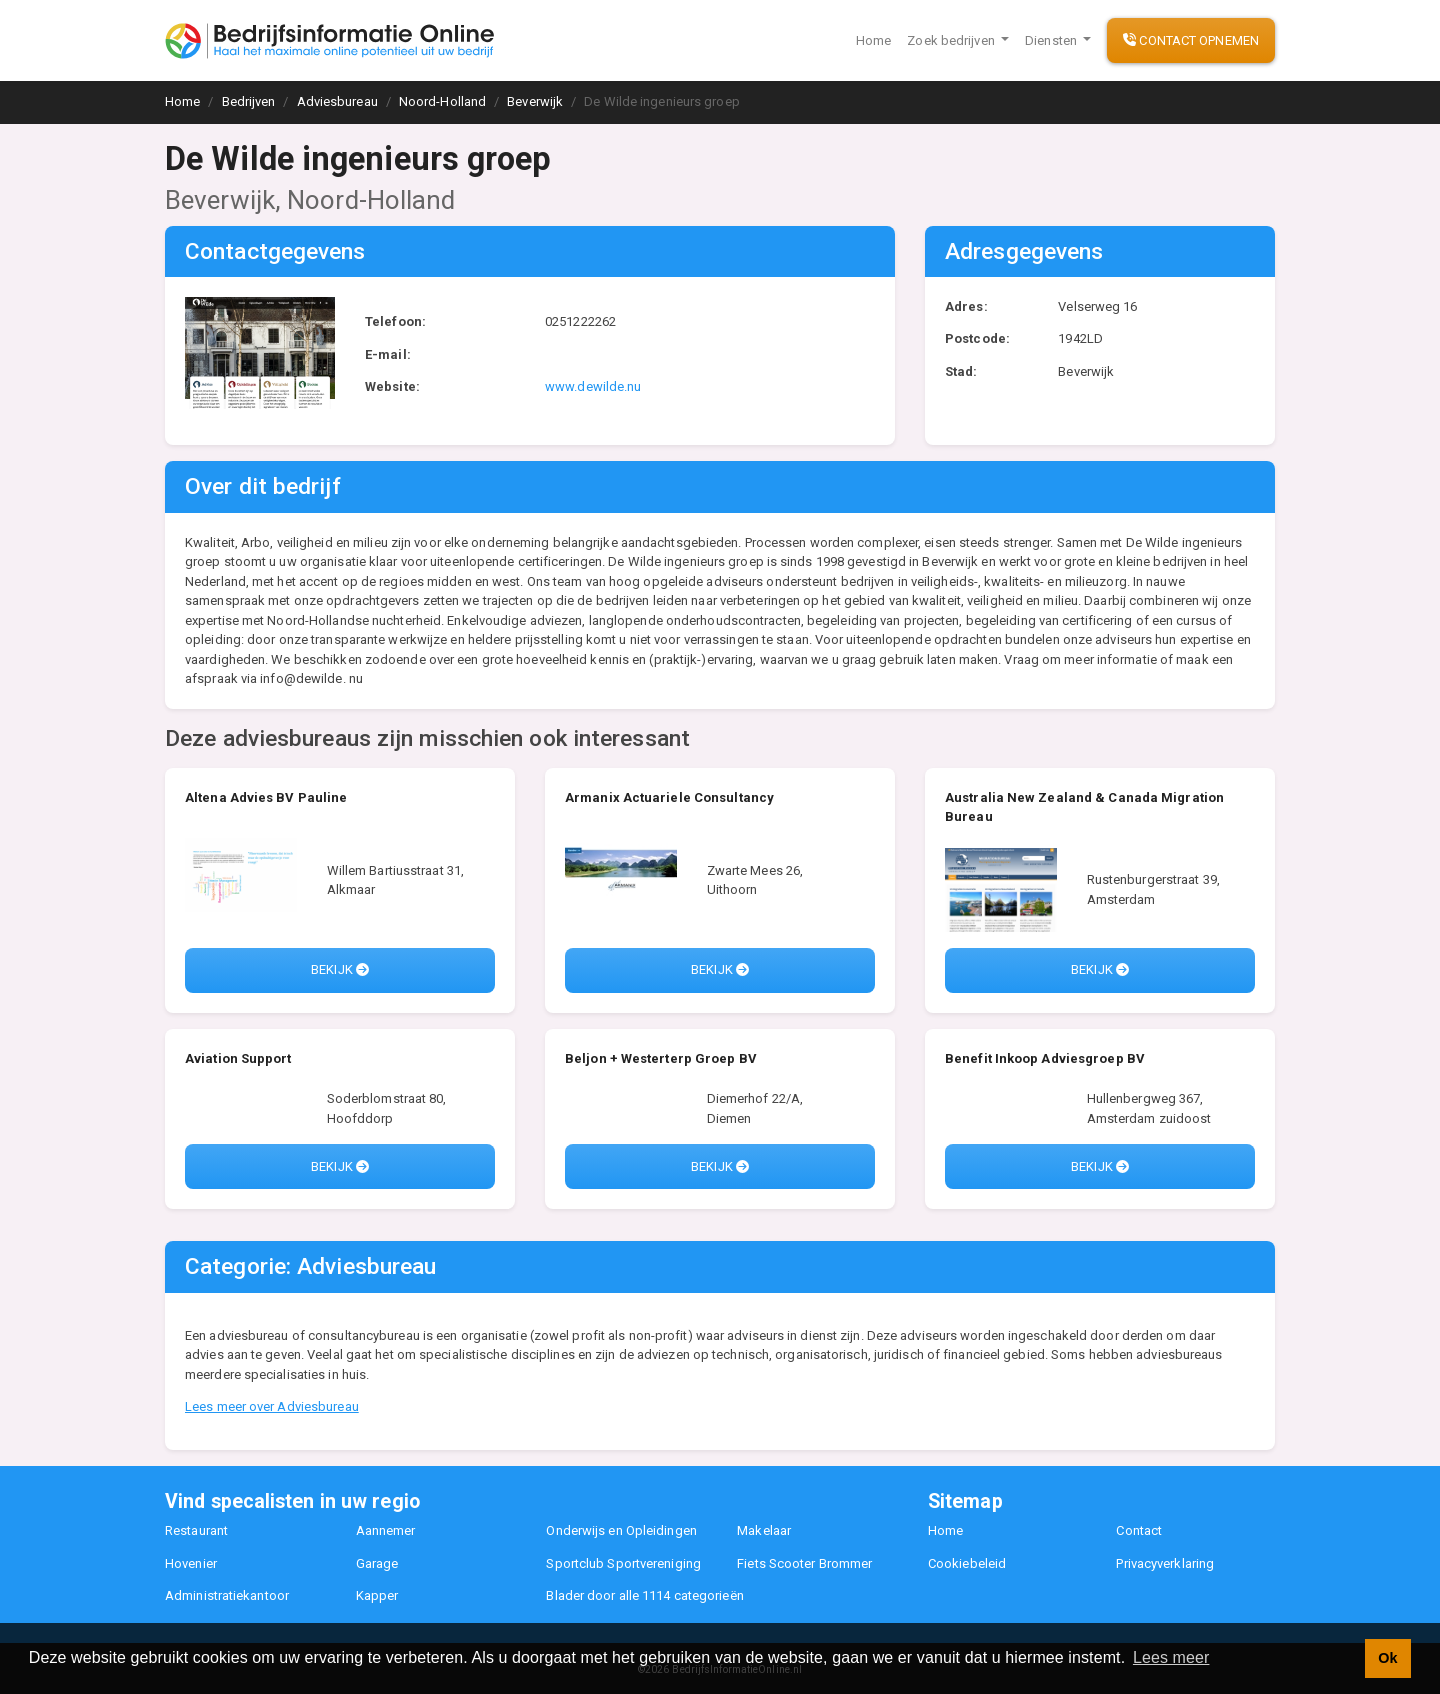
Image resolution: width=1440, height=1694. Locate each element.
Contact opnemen (1191, 40)
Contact (1139, 1530)
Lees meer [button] (1171, 1657)
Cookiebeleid (967, 1563)
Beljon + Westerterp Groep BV (661, 1058)
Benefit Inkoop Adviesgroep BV (1045, 1058)
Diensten (1052, 40)
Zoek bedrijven (952, 40)
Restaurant (196, 1530)
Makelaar (764, 1530)
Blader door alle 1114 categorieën (644, 1595)
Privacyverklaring (1165, 1563)
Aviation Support (238, 1058)
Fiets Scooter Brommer (804, 1563)
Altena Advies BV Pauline (266, 797)
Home (873, 40)
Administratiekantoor (227, 1595)
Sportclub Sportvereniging (623, 1563)
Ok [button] (1387, 1658)
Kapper (377, 1595)
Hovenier (191, 1563)
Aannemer (386, 1530)
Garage (377, 1563)
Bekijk (340, 969)
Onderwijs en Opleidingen (621, 1530)
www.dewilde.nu (593, 386)
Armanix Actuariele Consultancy (669, 797)
